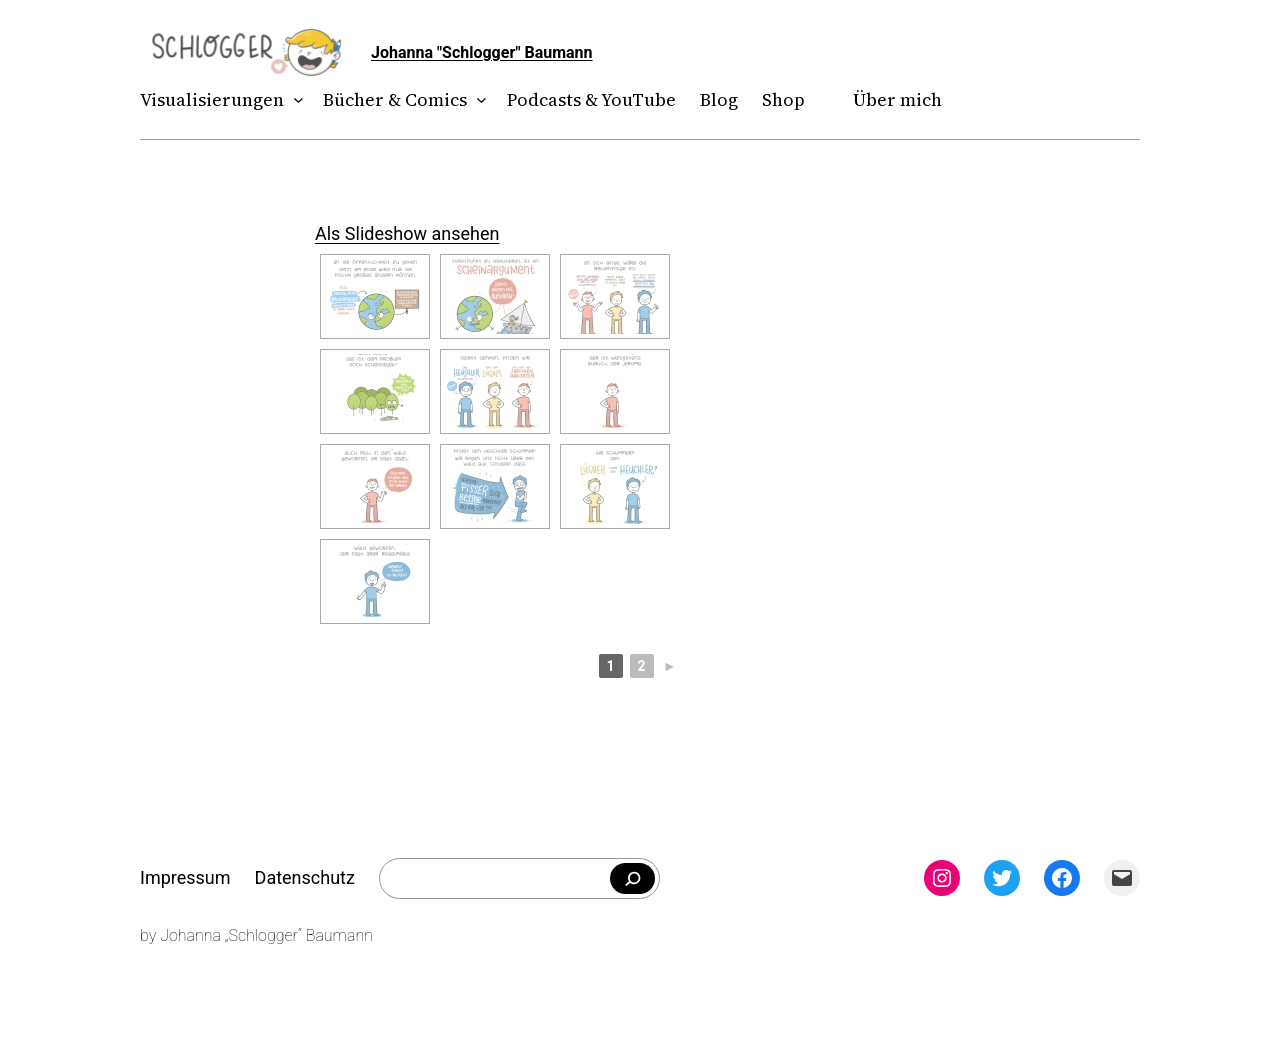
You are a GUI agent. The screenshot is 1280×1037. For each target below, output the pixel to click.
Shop (783, 99)
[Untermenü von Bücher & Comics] (477, 100)
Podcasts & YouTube (591, 99)
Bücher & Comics (395, 99)
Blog (719, 99)
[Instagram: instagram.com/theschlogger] (942, 878)
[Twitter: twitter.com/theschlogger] (1002, 878)
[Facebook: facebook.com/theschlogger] (1062, 878)
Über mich (897, 99)
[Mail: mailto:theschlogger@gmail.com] (1122, 878)
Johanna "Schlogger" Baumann (482, 52)
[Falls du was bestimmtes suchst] (632, 879)
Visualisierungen (212, 99)
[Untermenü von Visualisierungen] (294, 100)
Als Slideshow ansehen (407, 233)
